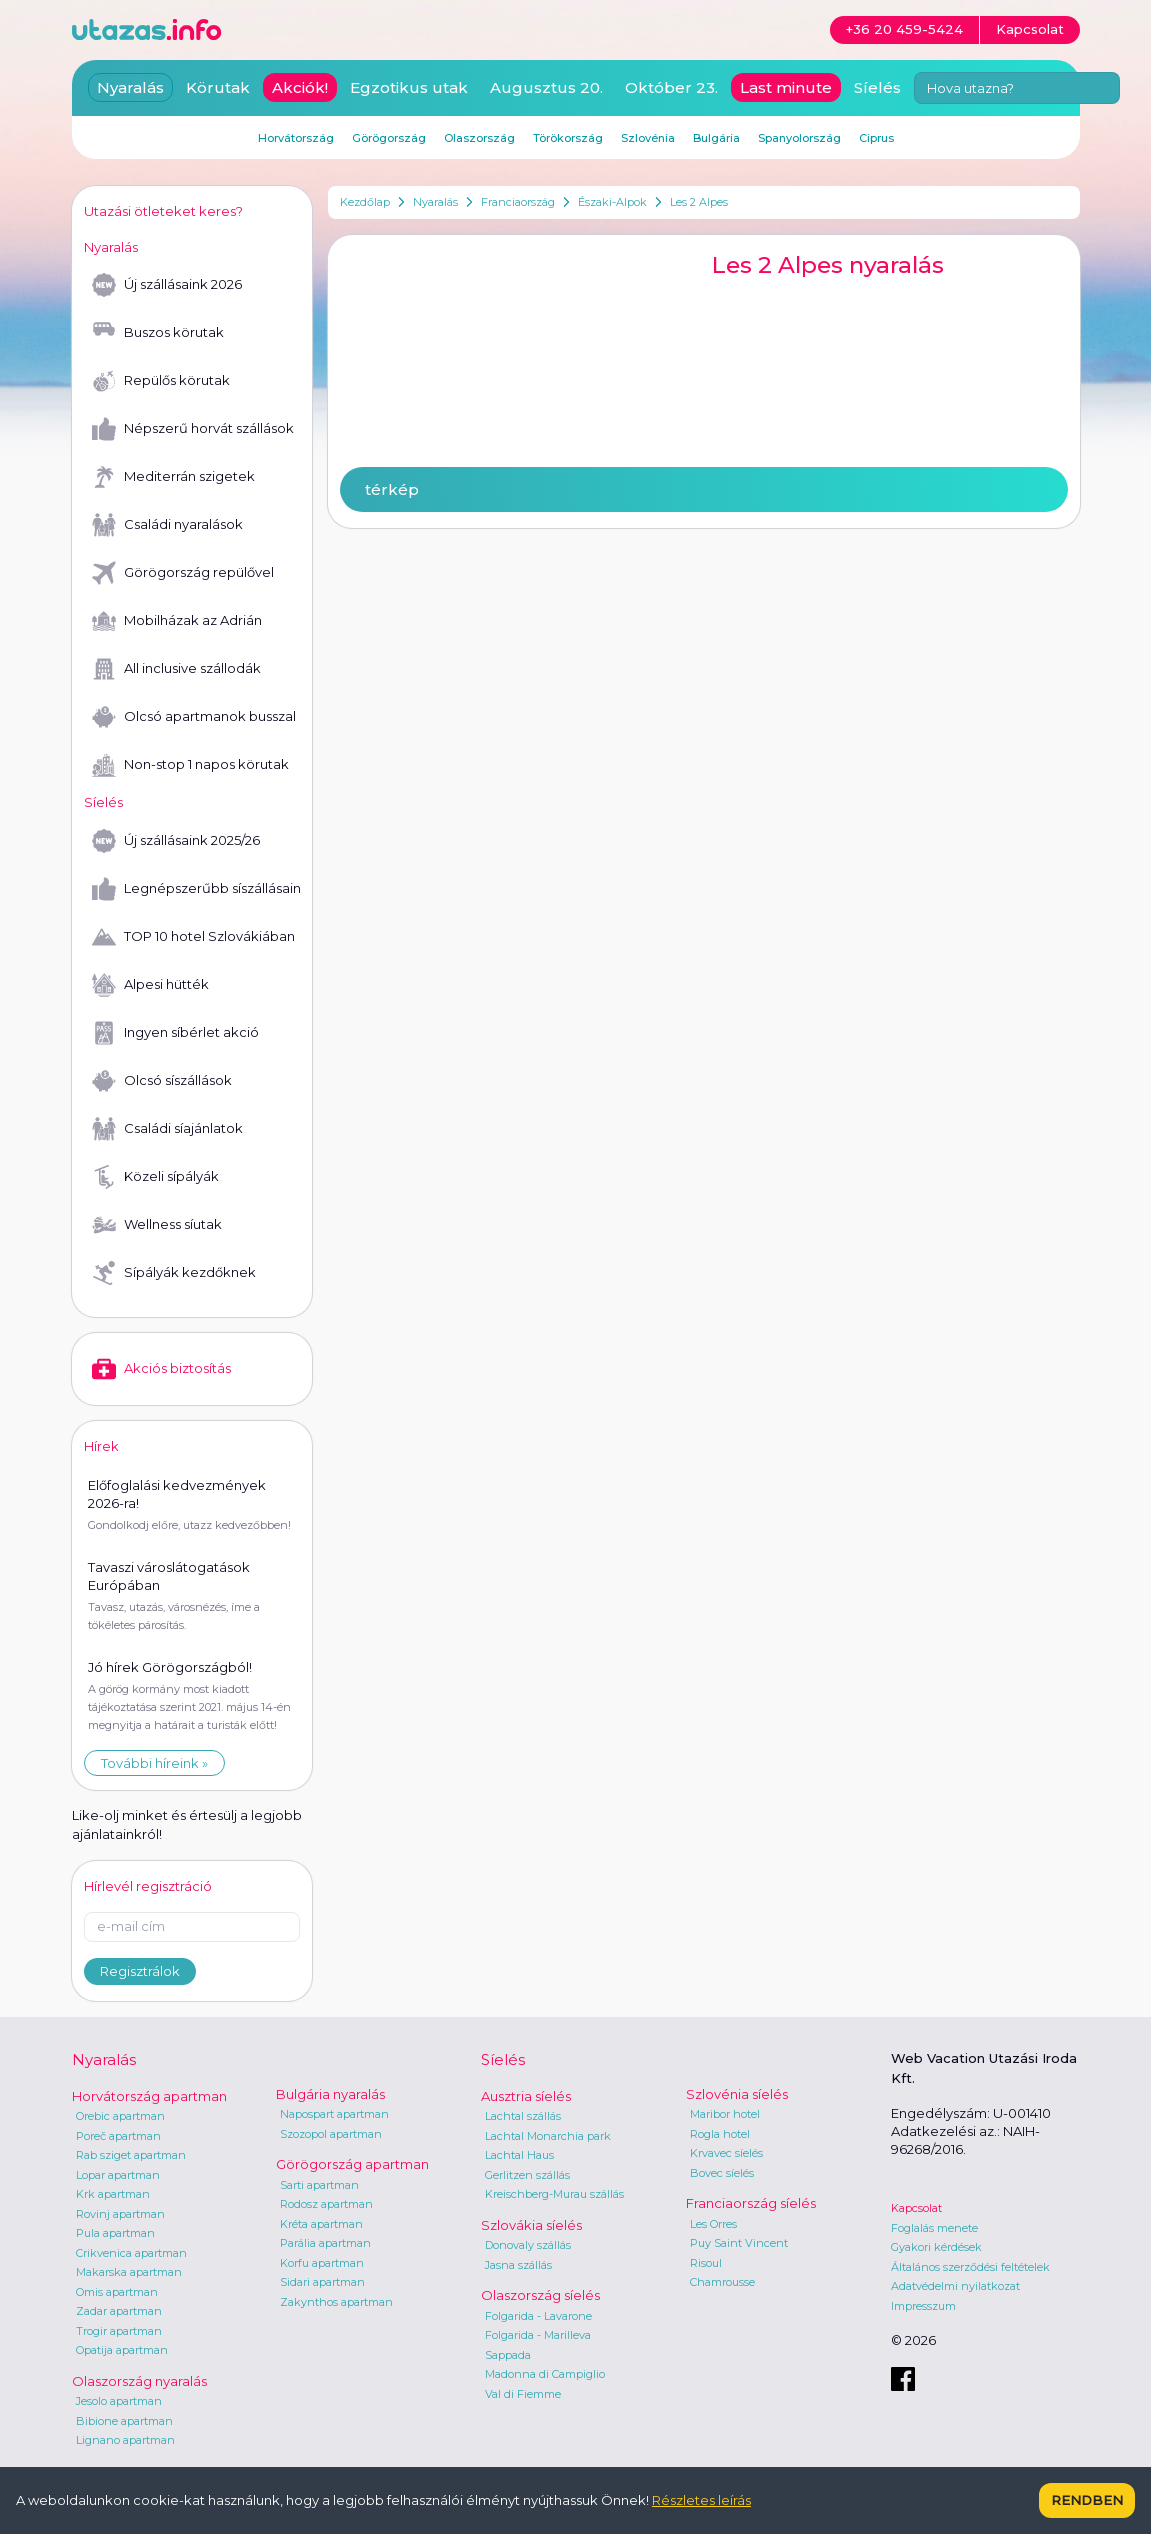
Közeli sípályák (155, 1177)
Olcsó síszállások (162, 1081)
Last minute (786, 87)
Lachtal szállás (523, 2116)
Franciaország (518, 202)
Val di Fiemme (523, 2394)
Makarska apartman (129, 2272)
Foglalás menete (934, 2228)
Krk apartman (113, 2194)
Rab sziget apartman (131, 2155)
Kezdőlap (365, 202)
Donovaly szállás (528, 2245)
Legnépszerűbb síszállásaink (196, 889)
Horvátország (296, 138)
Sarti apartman (319, 2185)
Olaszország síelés (540, 2295)
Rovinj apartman (120, 2214)
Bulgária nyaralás (330, 2094)
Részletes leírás (701, 2500)
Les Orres (713, 2224)
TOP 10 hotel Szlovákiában (193, 937)
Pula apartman (115, 2233)
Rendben (1087, 2500)
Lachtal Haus (519, 2155)
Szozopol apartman (331, 2134)
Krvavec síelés (726, 2153)
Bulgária (716, 138)
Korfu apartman (322, 2263)
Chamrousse (722, 2282)
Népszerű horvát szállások (193, 429)
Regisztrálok (140, 1971)
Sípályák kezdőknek (174, 1273)
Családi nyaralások (167, 525)
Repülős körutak (161, 381)
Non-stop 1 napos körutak (190, 765)
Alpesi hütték (150, 985)
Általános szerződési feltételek (970, 2267)
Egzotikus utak (409, 87)
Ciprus (876, 138)
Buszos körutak (158, 333)
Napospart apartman (334, 2114)
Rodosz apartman (326, 2204)
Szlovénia (648, 138)
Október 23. (671, 87)
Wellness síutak (157, 1225)
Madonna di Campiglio (545, 2374)
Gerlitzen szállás (527, 2175)
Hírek (101, 1446)
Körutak (218, 87)
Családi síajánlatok (167, 1129)
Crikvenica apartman (131, 2253)
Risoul (706, 2263)
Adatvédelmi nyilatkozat (955, 2286)
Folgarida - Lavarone (538, 2316)
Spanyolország (799, 138)
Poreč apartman (118, 2136)
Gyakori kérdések (936, 2247)
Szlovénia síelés (737, 2094)
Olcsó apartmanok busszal (194, 717)
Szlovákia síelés (531, 2225)
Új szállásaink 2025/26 (176, 841)
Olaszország (479, 138)
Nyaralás (435, 202)
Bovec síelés (722, 2173)
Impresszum (923, 2306)
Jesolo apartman (119, 2401)
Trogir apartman (119, 2331)
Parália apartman (325, 2243)
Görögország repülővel (183, 573)
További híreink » (154, 1763)
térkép (392, 489)
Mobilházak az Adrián (177, 621)
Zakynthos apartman (336, 2302)
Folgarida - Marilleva (538, 2335)
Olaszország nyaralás (139, 2381)
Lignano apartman (125, 2440)
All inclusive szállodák (176, 669)
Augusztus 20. (546, 87)
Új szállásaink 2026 (167, 285)
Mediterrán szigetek (173, 477)
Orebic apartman (120, 2116)
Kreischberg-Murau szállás (554, 2194)
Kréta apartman (321, 2224)
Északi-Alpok (612, 202)
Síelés (877, 87)
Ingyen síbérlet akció (175, 1033)
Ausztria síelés (526, 2096)
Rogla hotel (720, 2134)
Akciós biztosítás (161, 1369)
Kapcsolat (916, 2208)
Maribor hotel (725, 2114)
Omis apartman (117, 2292)
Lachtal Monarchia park (548, 2136)
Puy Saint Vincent (739, 2243)
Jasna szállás (518, 2265)
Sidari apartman (322, 2282)
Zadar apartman (119, 2311)
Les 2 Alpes (699, 202)
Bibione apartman (124, 2421)
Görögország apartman (352, 2164)
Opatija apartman (122, 2350)
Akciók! (300, 87)
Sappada (508, 2355)
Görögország (389, 138)
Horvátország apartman (149, 2096)
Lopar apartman (118, 2175)
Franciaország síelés (751, 2203)
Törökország (568, 138)
